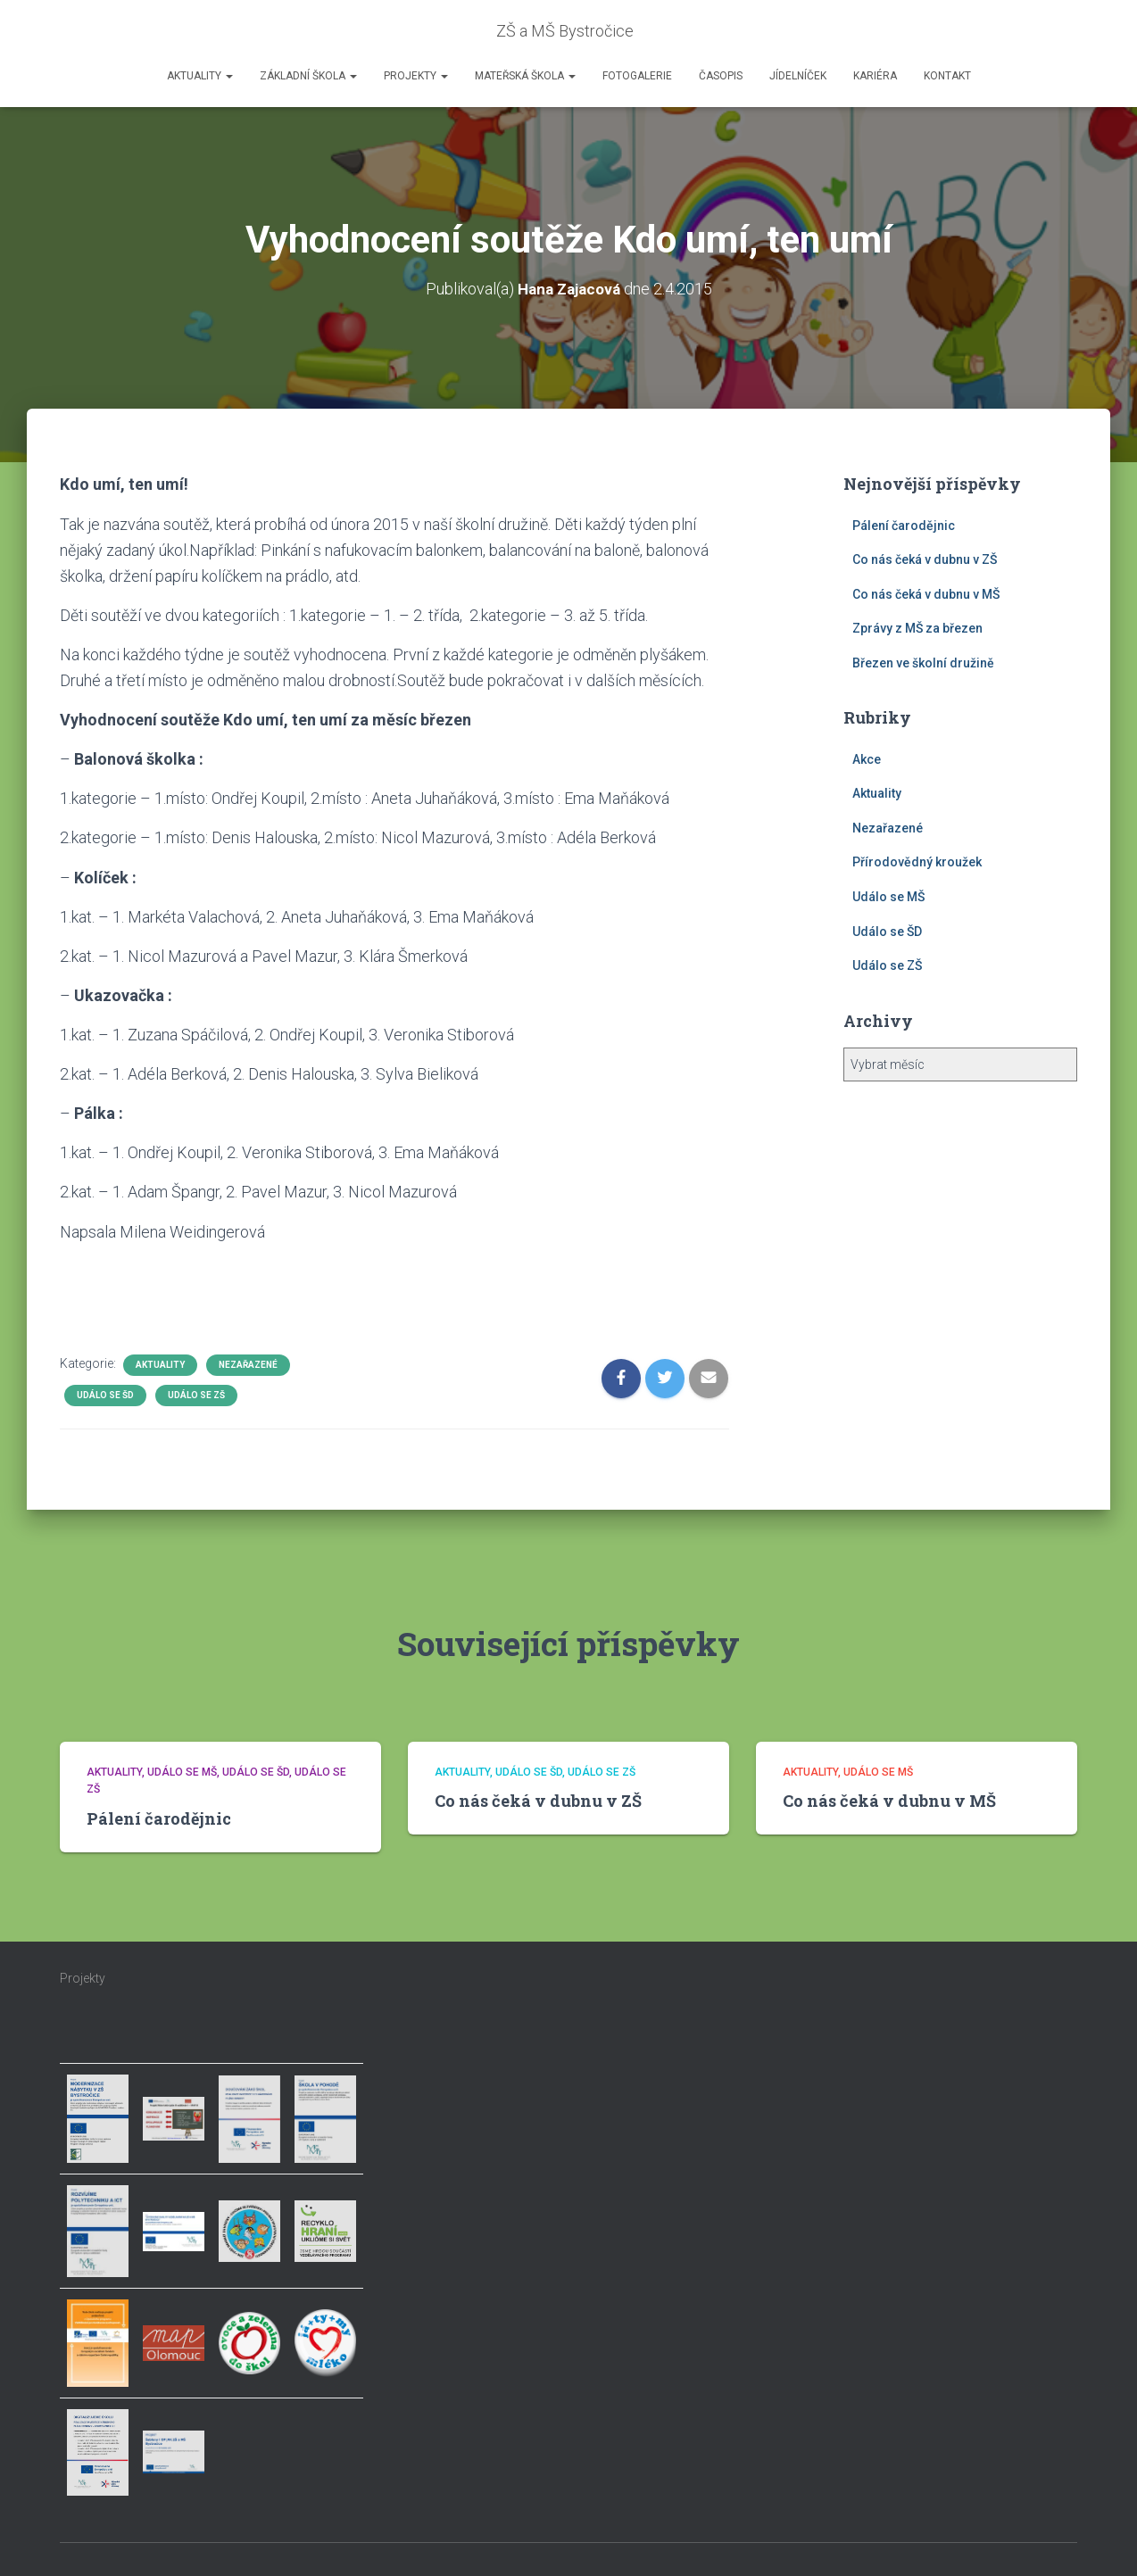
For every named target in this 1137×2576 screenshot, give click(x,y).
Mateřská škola (525, 76)
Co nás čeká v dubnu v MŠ (926, 593)
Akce (866, 758)
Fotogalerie (637, 76)
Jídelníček (797, 76)
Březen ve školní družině (923, 662)
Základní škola (308, 76)
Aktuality (200, 76)
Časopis (721, 76)
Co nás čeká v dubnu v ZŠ (924, 559)
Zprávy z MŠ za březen (917, 628)
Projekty (416, 76)
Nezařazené (248, 1364)
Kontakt (947, 76)
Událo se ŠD (105, 1394)
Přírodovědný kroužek (917, 862)
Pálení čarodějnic (903, 525)
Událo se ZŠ (196, 1394)
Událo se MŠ (888, 896)
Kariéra (875, 76)
